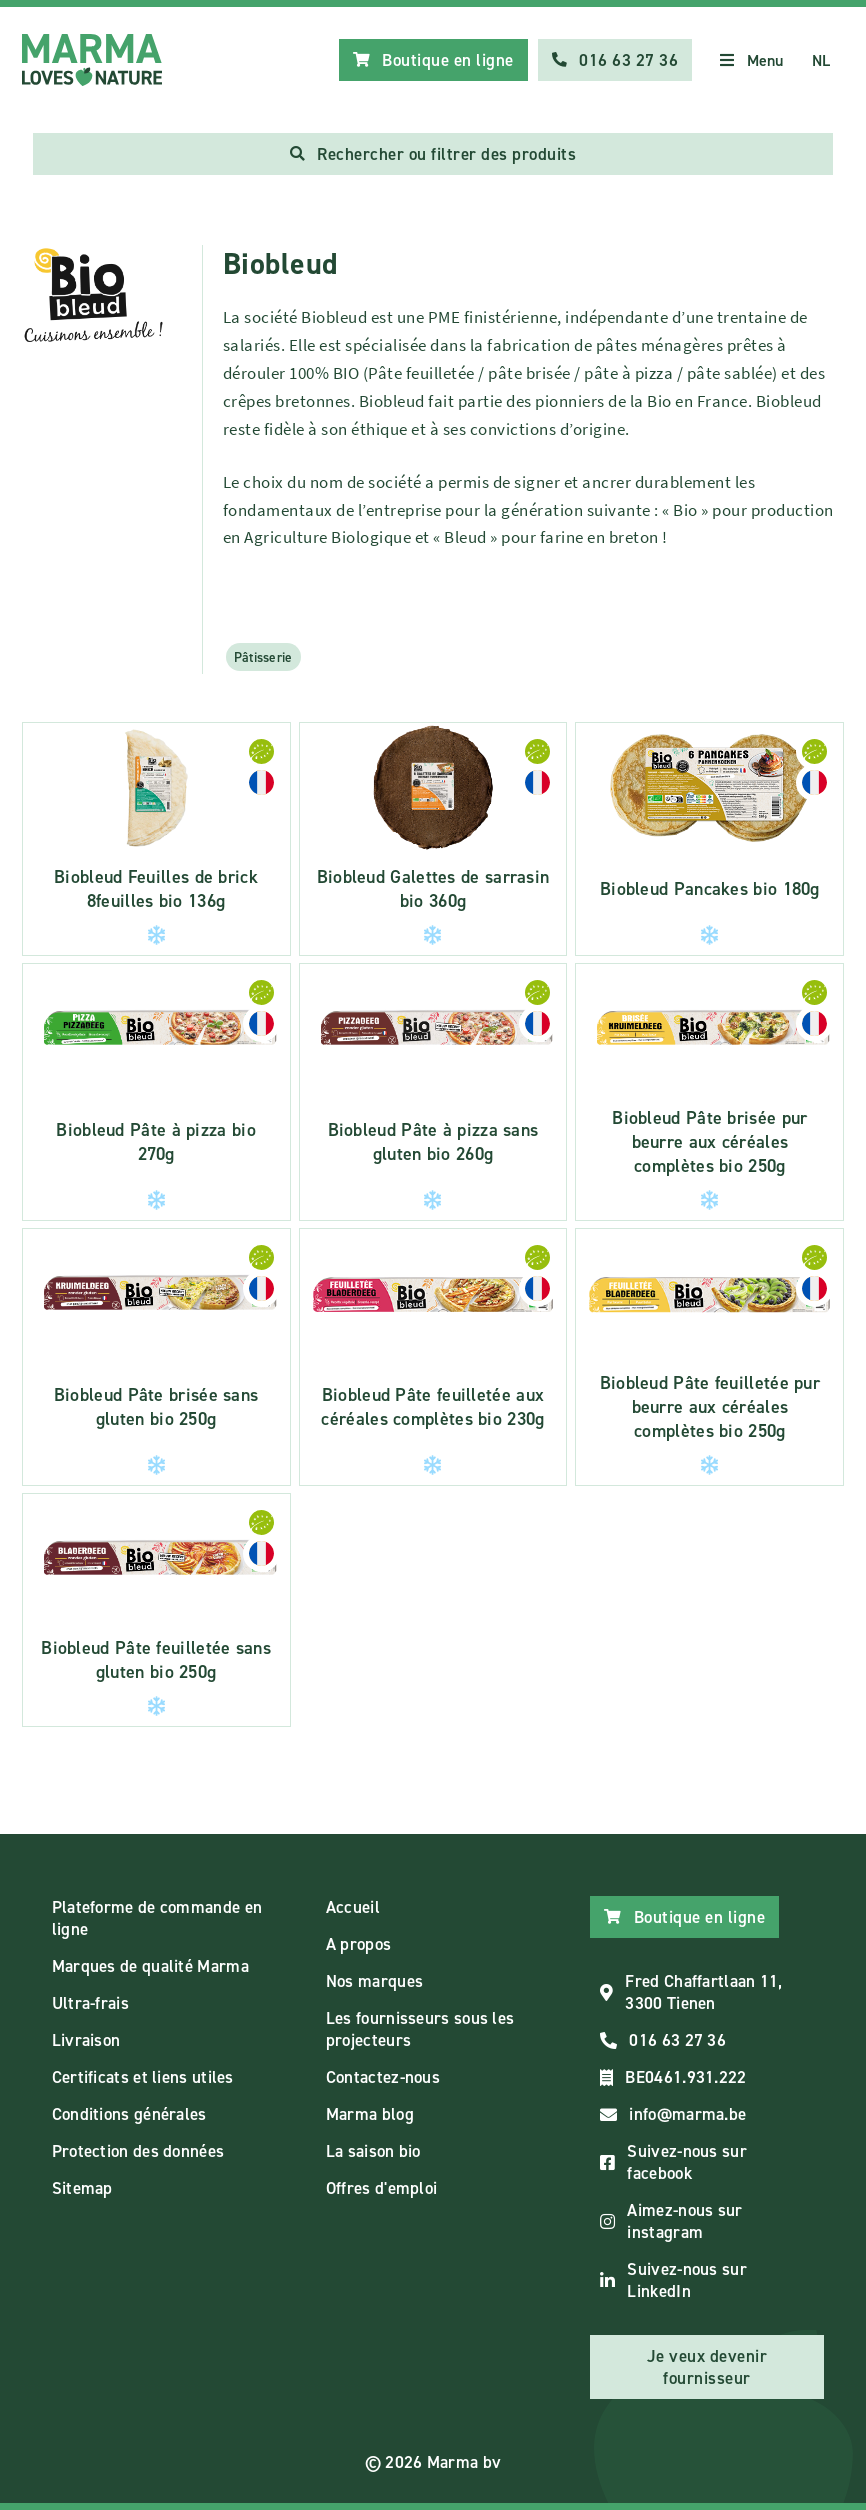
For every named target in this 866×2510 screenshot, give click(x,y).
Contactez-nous (383, 2077)
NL (821, 60)
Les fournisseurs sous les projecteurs (420, 2029)
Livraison (86, 2040)
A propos (358, 1944)
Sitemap (82, 2188)
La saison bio (373, 2151)
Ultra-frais (90, 2003)
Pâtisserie (263, 657)
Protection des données (138, 2151)
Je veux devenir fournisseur (707, 2367)
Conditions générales (129, 2114)
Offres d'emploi (382, 2188)
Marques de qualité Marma (150, 1966)
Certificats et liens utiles (143, 2077)
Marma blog (370, 2114)
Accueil (353, 1907)
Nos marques (374, 1981)
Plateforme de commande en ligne (157, 1918)
